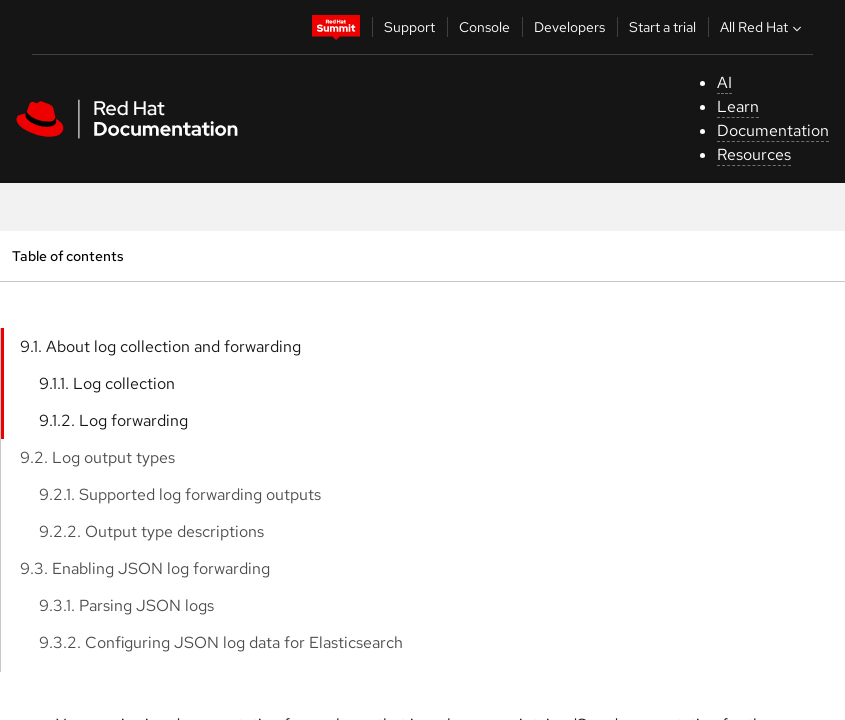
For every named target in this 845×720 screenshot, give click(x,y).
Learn (738, 106)
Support (409, 27)
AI (724, 82)
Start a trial (662, 27)
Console (484, 27)
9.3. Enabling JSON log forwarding (145, 568)
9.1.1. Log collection (107, 383)
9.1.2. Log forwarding (113, 420)
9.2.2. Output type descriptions (151, 531)
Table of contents (67, 255)
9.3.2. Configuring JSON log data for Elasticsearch (221, 642)
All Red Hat (763, 27)
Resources (754, 154)
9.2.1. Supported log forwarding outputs (180, 494)
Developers (569, 27)
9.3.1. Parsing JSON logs (126, 605)
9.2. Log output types (97, 457)
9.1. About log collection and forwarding (160, 346)
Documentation (773, 130)
